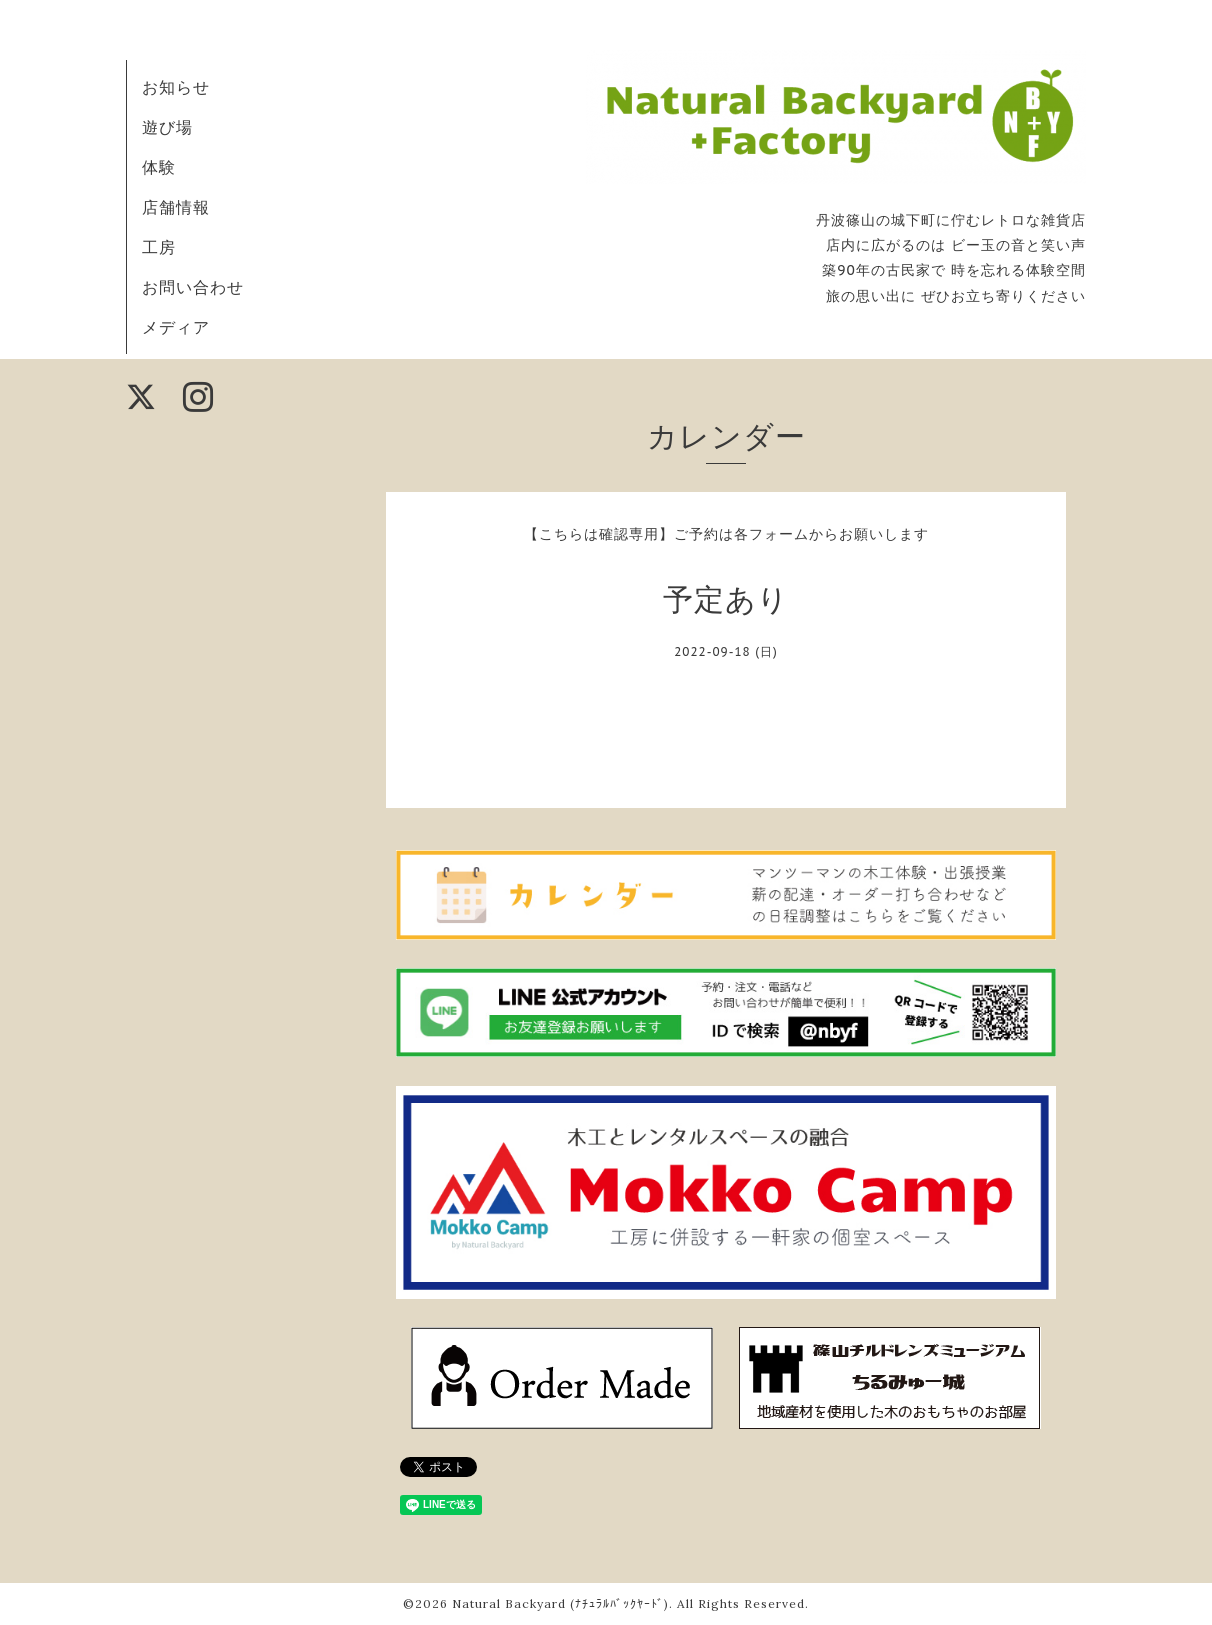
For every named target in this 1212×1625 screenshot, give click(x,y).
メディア (176, 327)
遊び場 (167, 127)
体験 (159, 167)
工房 (159, 247)
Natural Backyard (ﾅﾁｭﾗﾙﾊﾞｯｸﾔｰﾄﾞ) (560, 1603)
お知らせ (176, 87)
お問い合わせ (193, 287)
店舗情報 (176, 207)
